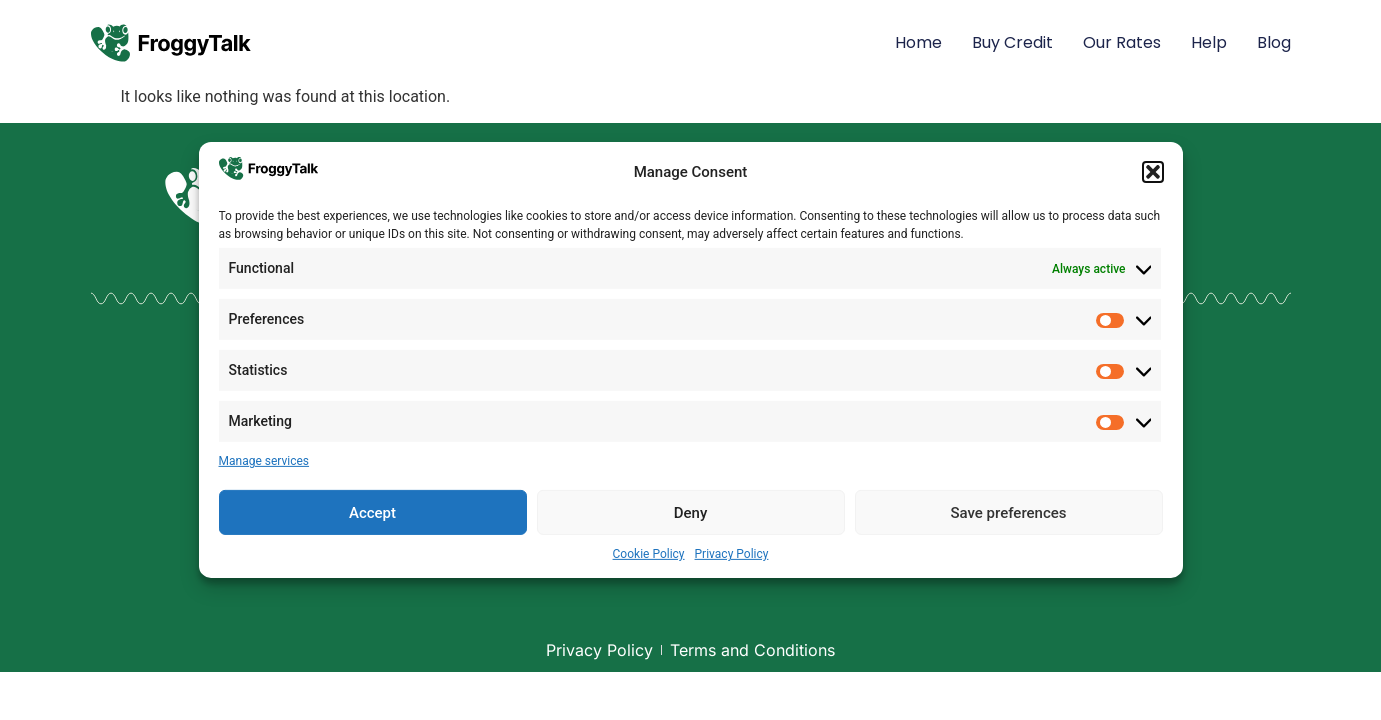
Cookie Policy (649, 554)
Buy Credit (1012, 42)
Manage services (264, 461)
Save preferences (1008, 513)
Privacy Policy (732, 554)
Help (1209, 42)
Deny (691, 513)
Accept (372, 513)
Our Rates (1122, 42)
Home (918, 42)
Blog (1274, 42)
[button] (1153, 172)
